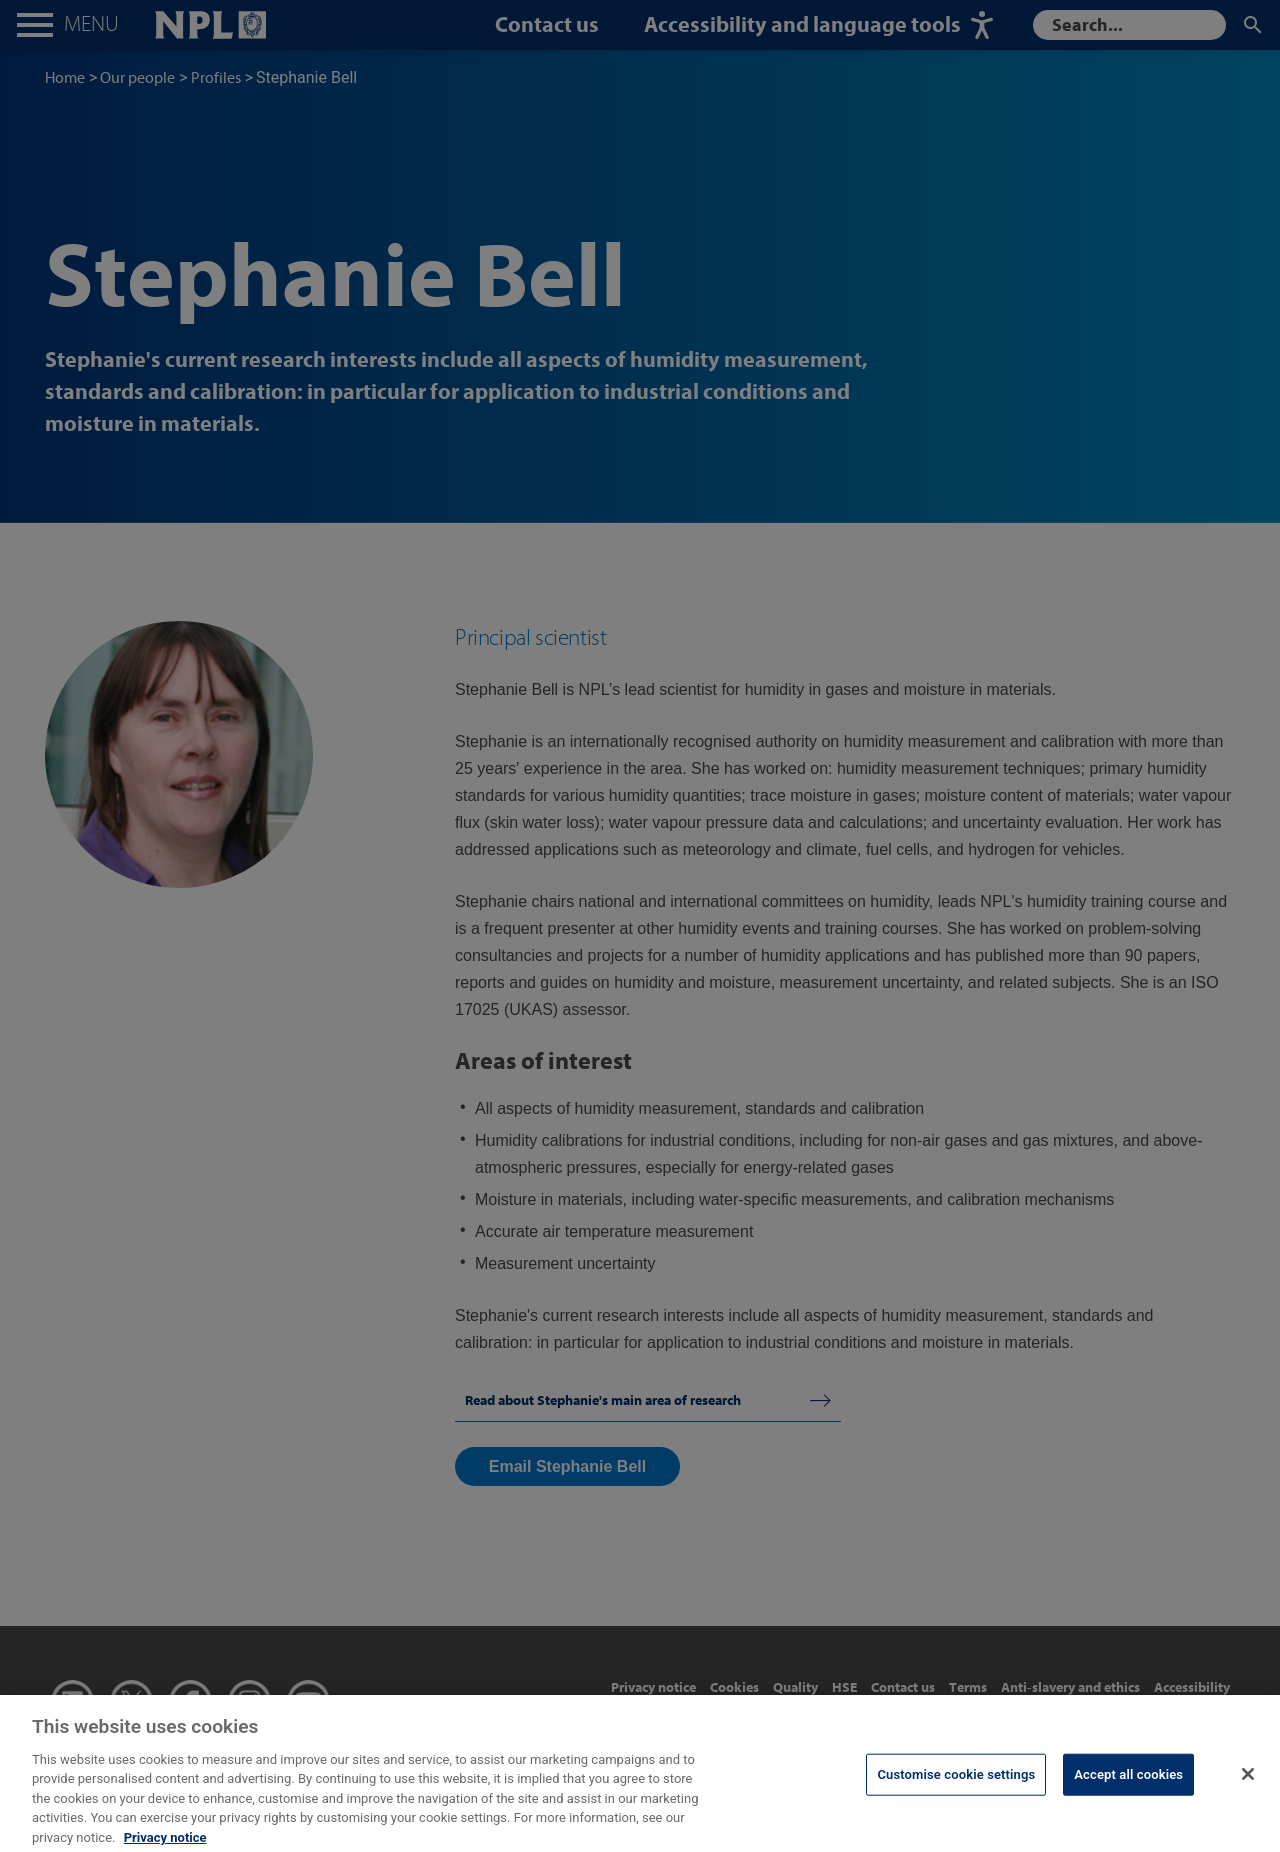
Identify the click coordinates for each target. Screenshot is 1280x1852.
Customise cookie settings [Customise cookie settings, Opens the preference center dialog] (956, 1787)
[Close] (1248, 1787)
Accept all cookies (1128, 1787)
